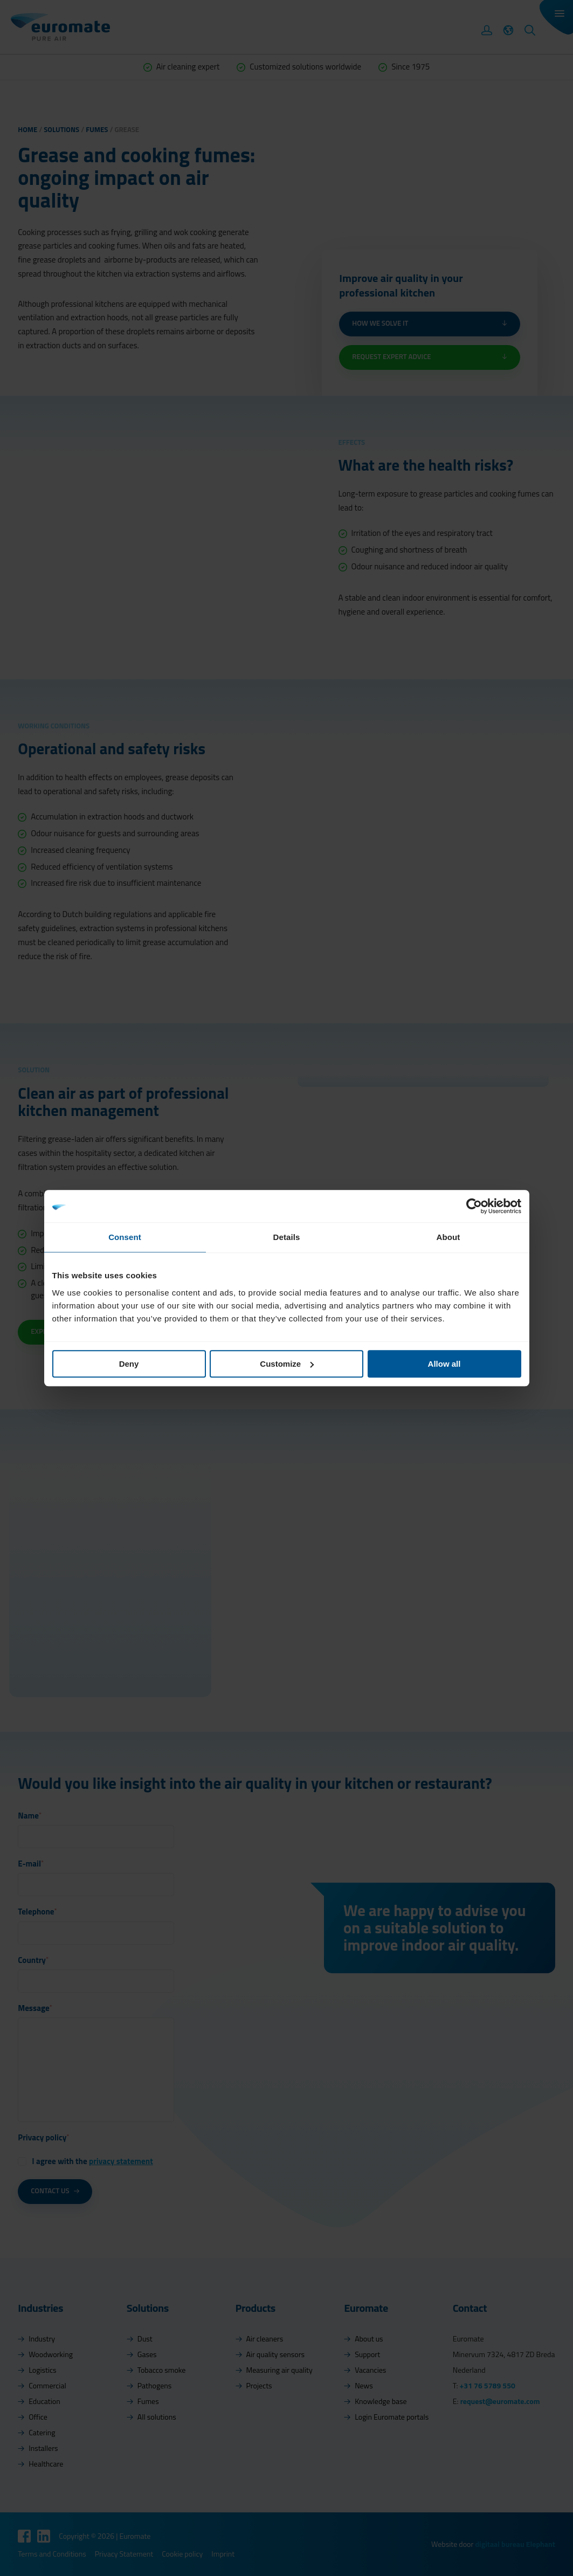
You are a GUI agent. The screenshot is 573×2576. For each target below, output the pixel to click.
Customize (287, 1363)
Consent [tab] (124, 1237)
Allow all (444, 1363)
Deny (129, 1363)
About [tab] (448, 1237)
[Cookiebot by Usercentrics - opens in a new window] (474, 1206)
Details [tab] (286, 1237)
